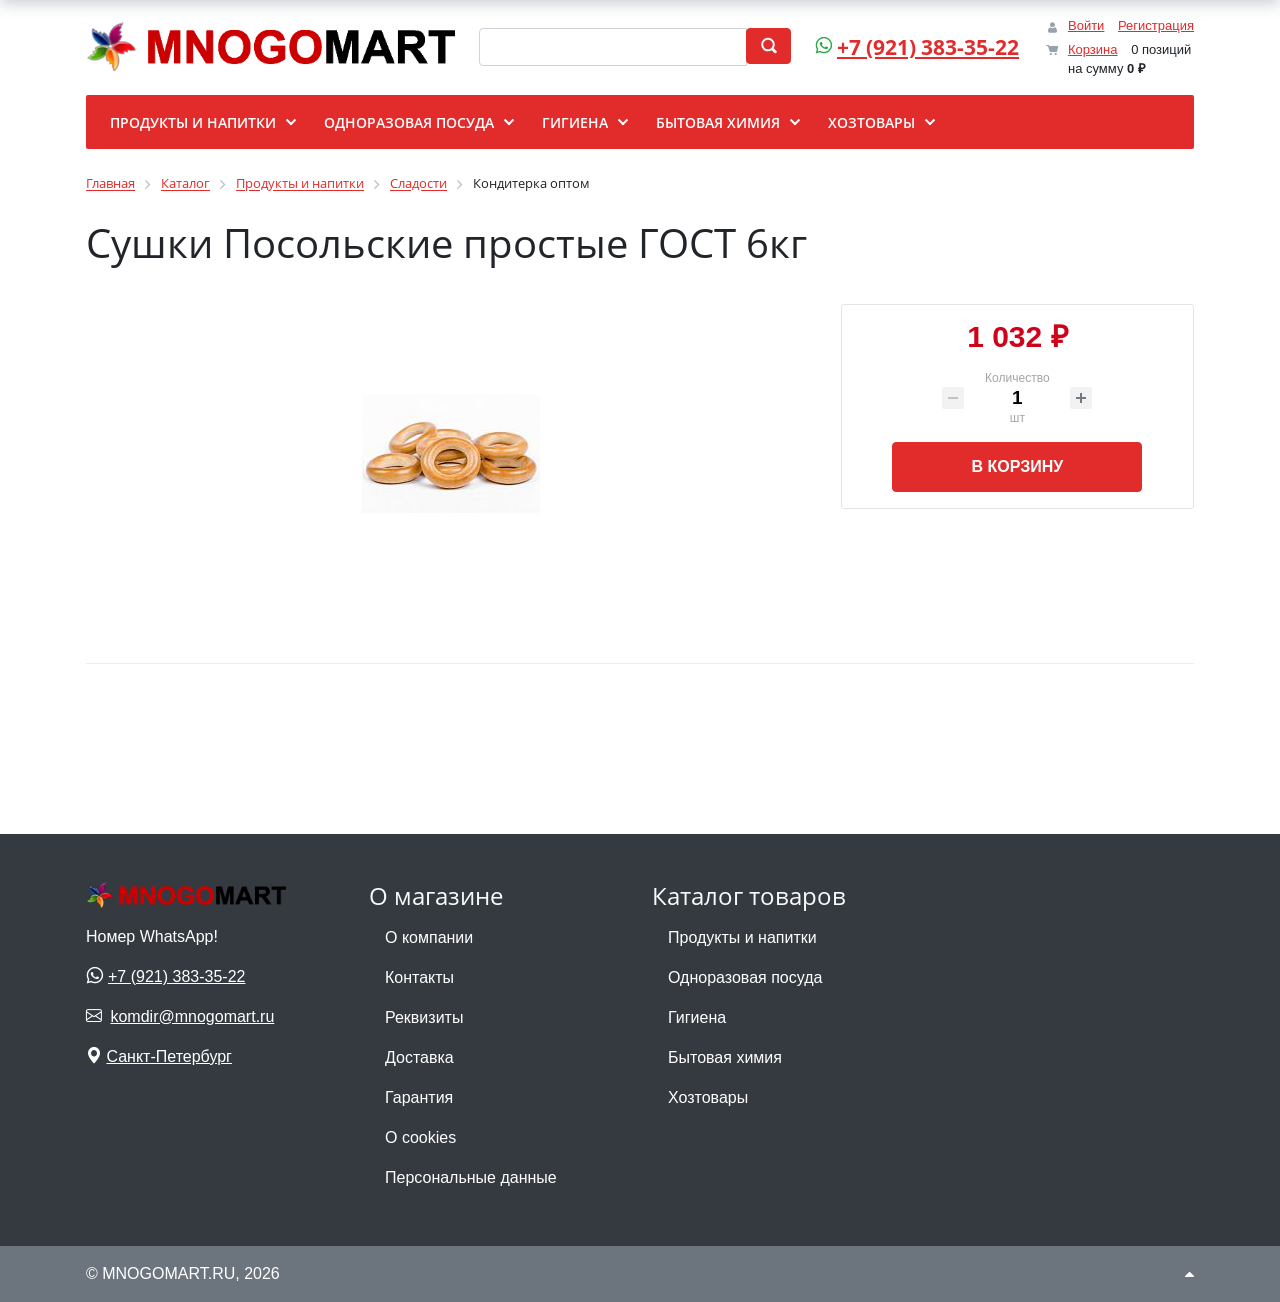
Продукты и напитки (742, 937)
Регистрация (1156, 25)
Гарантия (419, 1097)
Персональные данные (471, 1177)
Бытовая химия (725, 1057)
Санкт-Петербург (168, 1056)
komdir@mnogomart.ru (192, 1016)
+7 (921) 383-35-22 (928, 47)
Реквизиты (424, 1017)
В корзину (1017, 466)
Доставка (419, 1057)
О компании (429, 937)
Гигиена (697, 1017)
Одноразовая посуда (745, 977)
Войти (1086, 25)
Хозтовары (708, 1097)
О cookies (420, 1137)
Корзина (1093, 49)
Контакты (419, 977)
